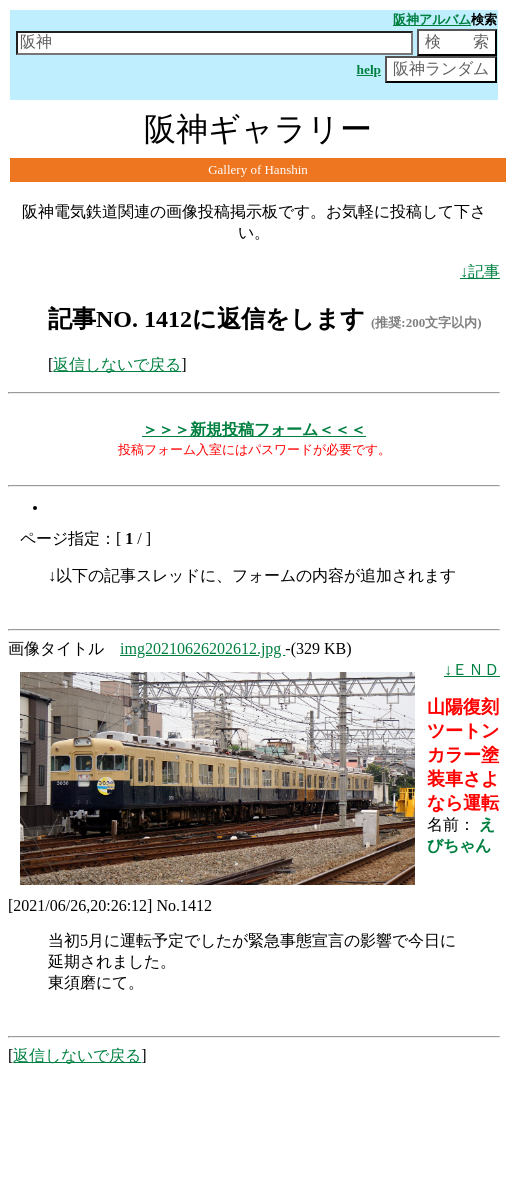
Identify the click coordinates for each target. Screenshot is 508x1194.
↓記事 (480, 271)
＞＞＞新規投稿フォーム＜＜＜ (254, 429)
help (369, 69)
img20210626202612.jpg (202, 648)
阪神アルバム (432, 19)
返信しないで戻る (117, 364)
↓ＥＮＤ (472, 669)
